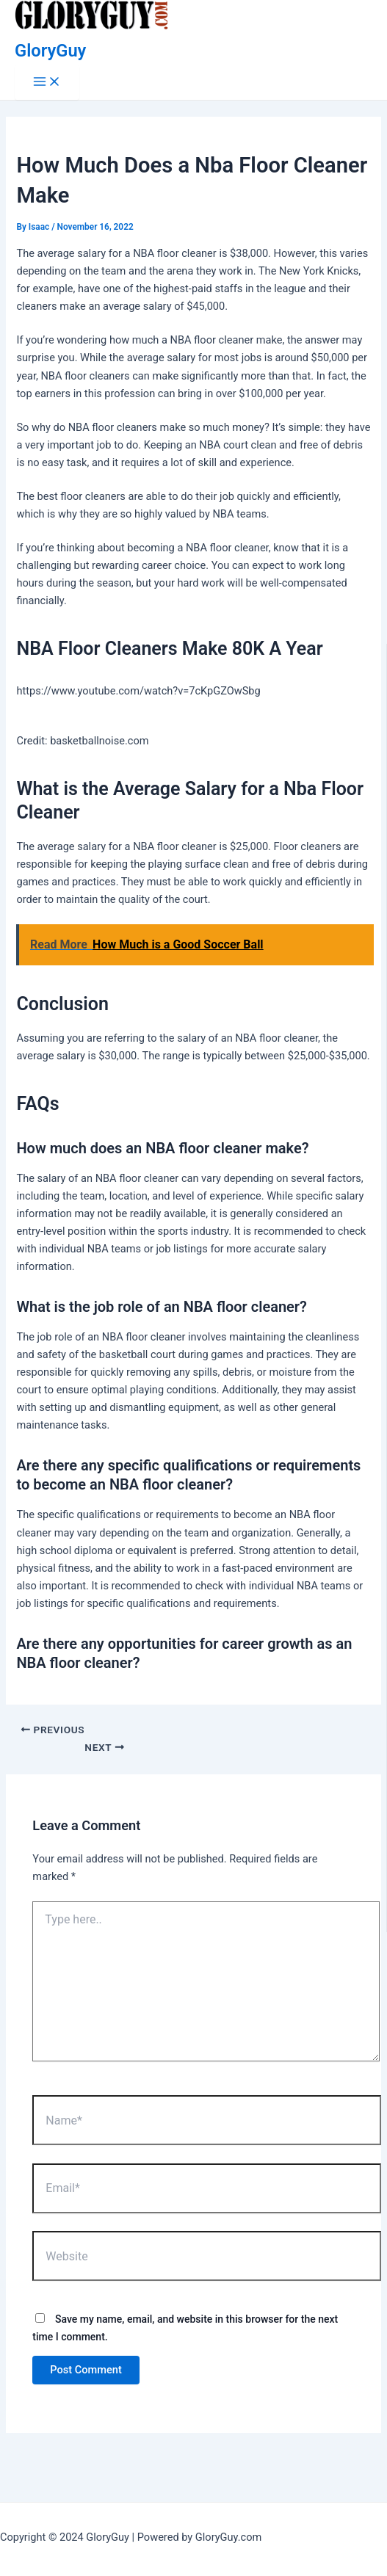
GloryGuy (50, 50)
